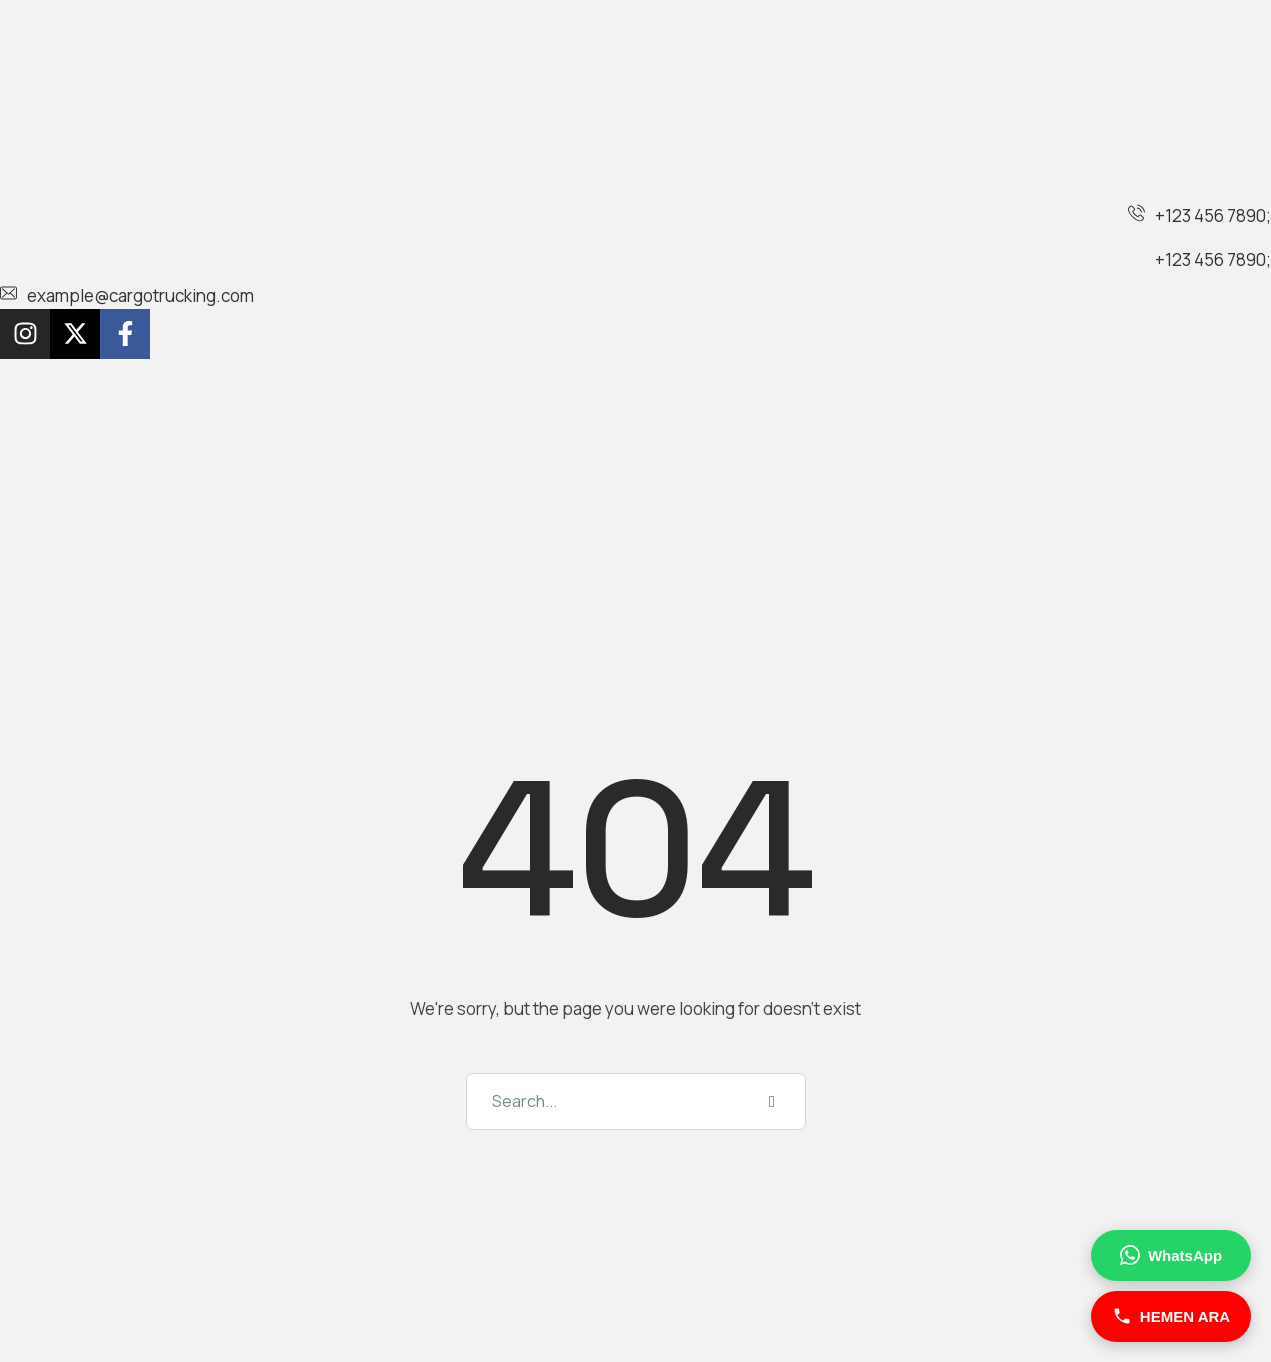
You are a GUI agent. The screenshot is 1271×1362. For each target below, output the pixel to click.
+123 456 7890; (1213, 215)
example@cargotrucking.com (140, 295)
